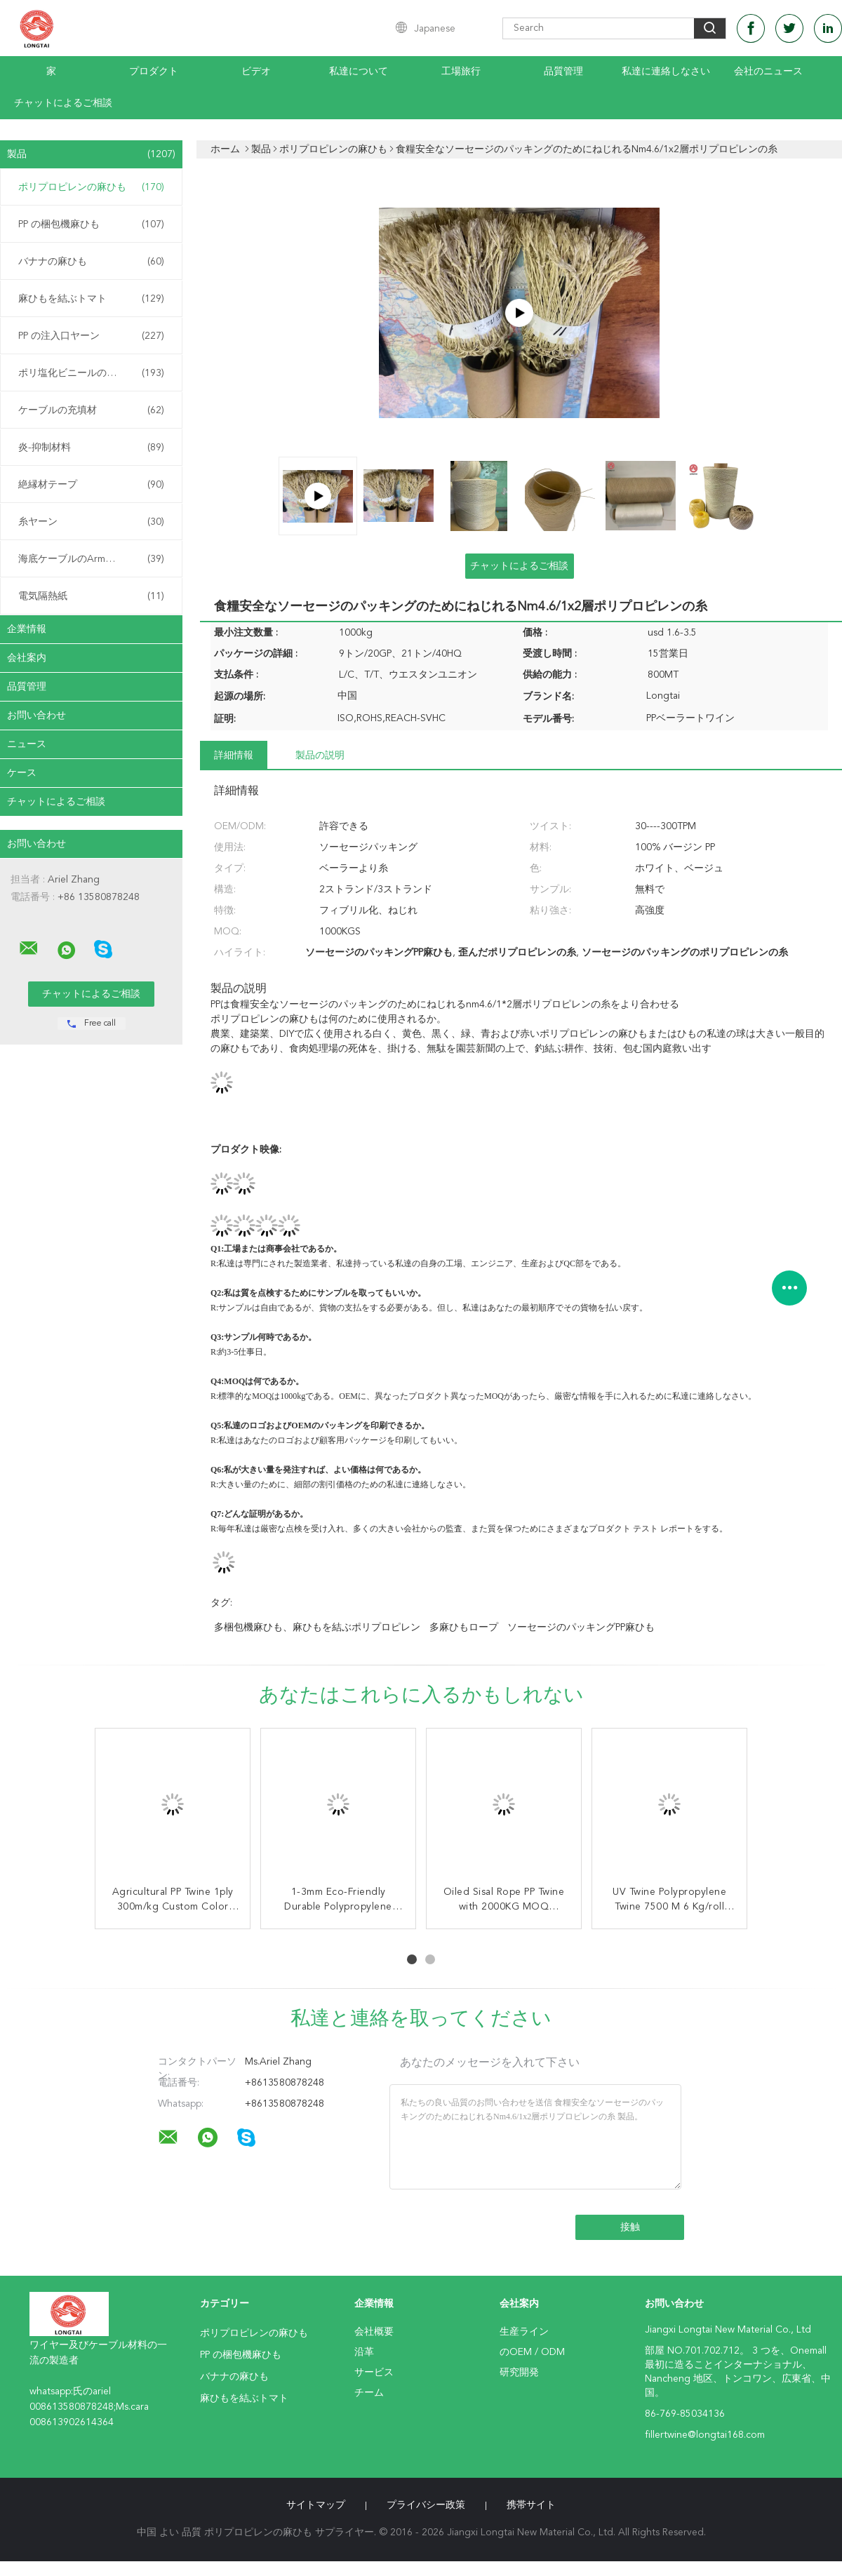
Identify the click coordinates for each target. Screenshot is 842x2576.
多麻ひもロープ (463, 1627)
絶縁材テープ (91, 485)
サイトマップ (315, 2505)
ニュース (26, 744)
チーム (369, 2393)
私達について (358, 71)
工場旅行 (461, 71)
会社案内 (26, 658)
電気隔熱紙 (91, 596)
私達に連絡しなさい (666, 71)
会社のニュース (768, 71)
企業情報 (26, 629)
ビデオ (256, 71)
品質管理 (563, 71)
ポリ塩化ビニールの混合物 (91, 373)
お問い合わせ (36, 715)
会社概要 (374, 2332)
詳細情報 (233, 755)
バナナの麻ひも (91, 262)
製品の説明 (320, 755)
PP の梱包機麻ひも (91, 224)
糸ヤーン (91, 522)
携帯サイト (531, 2505)
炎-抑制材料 (91, 448)
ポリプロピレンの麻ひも (91, 187)
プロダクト (153, 71)
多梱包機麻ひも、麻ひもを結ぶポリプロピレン (317, 1627)
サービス (374, 2372)
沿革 (364, 2352)
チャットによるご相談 (63, 103)
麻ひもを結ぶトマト (91, 299)
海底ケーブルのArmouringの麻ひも (94, 559)
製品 (91, 154)
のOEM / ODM (532, 2352)
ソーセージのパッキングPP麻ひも (581, 1627)
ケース (21, 773)
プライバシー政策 (426, 2505)
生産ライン (524, 2332)
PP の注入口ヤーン (91, 336)
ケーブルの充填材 (91, 410)
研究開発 (519, 2372)
